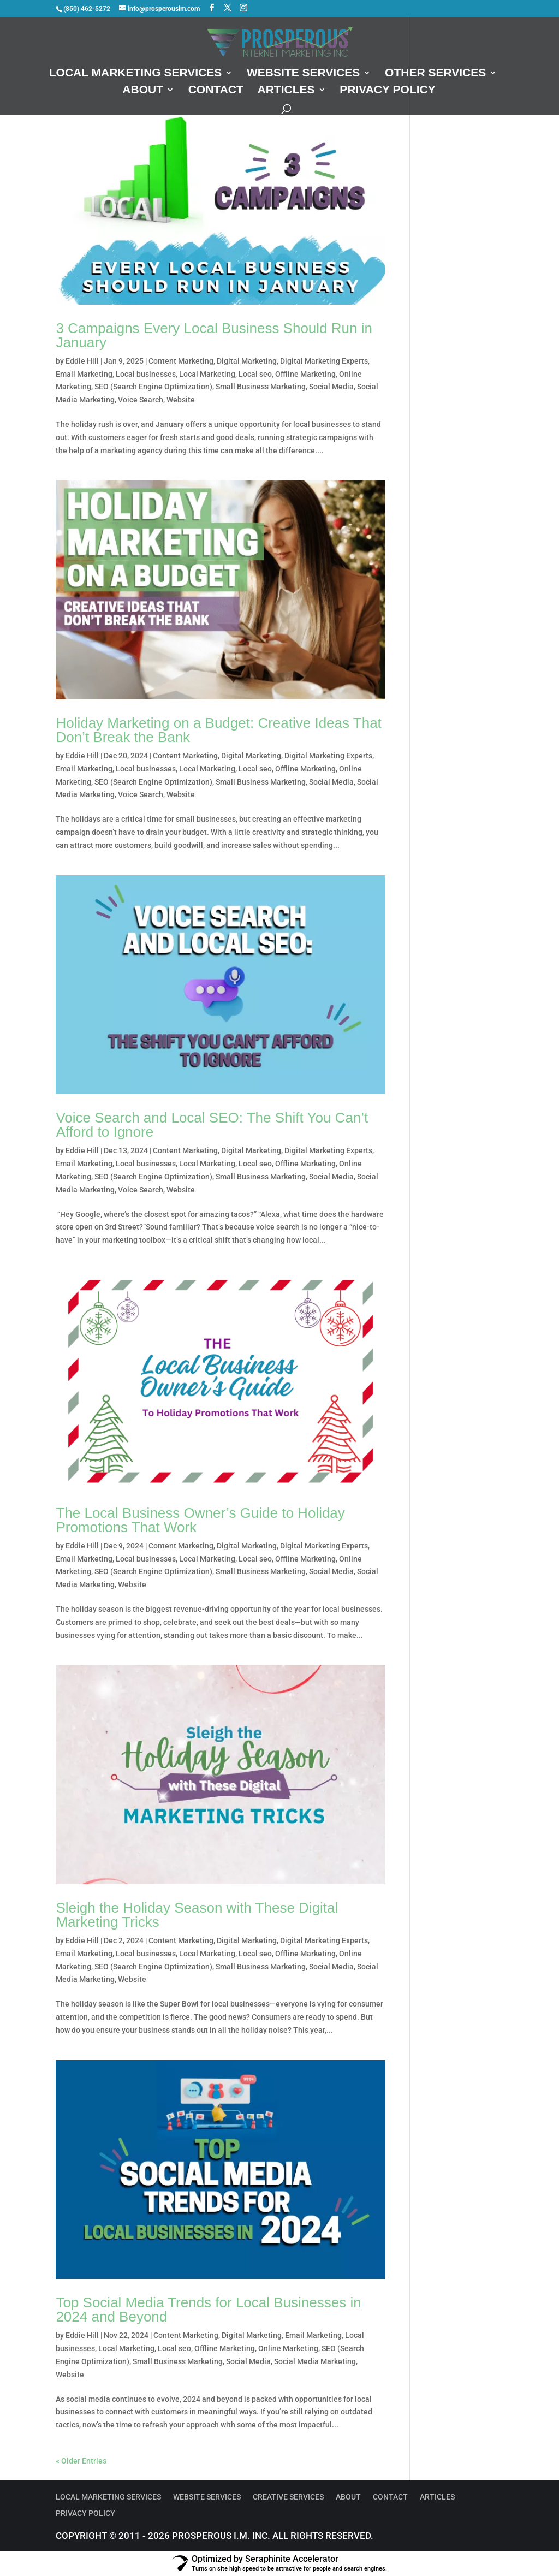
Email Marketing (84, 374)
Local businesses (146, 374)
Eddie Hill (82, 361)
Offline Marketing (305, 374)
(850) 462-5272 (86, 9)
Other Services (435, 74)
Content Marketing (180, 361)
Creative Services (288, 2496)
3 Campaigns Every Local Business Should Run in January (214, 335)
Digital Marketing (247, 361)
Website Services (303, 74)
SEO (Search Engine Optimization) (153, 386)
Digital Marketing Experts (324, 361)
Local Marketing (207, 374)
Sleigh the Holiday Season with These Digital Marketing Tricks (197, 1915)
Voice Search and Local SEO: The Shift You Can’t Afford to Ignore (212, 1124)
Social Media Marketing (315, 2361)
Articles (286, 91)
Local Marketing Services (135, 74)
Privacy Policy (388, 91)
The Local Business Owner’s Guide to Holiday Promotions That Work (200, 1520)
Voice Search (140, 399)
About (142, 91)
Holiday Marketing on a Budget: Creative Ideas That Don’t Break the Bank (218, 730)
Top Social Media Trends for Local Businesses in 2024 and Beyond (208, 2309)
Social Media (331, 386)
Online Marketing (288, 2348)
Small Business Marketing (261, 386)
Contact (215, 91)
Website (180, 399)
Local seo (255, 374)
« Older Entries (81, 2460)
